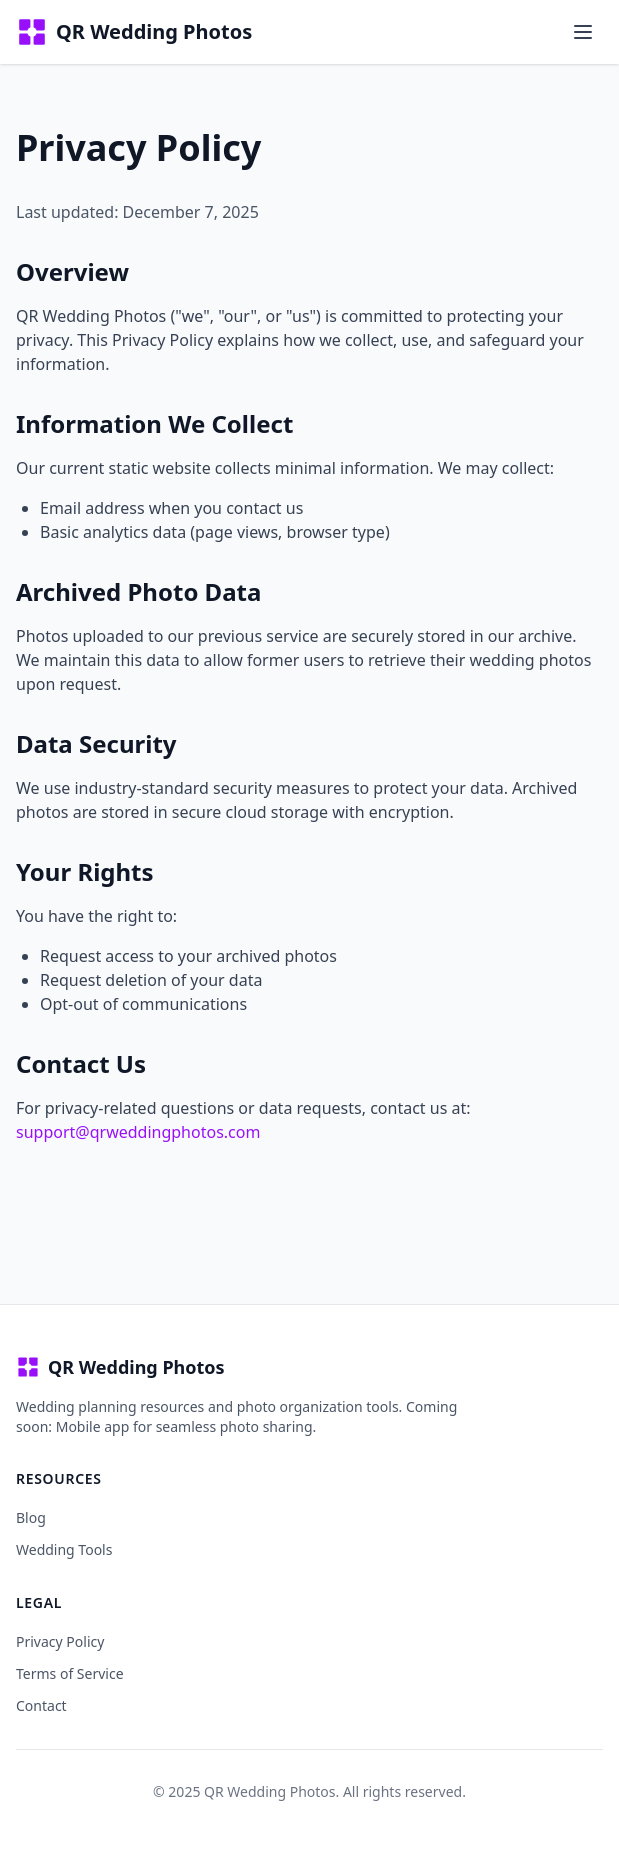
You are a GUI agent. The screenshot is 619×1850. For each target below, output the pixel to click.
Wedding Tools (64, 1549)
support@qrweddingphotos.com (138, 1132)
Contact (41, 1705)
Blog (31, 1517)
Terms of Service (70, 1673)
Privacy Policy (60, 1641)
